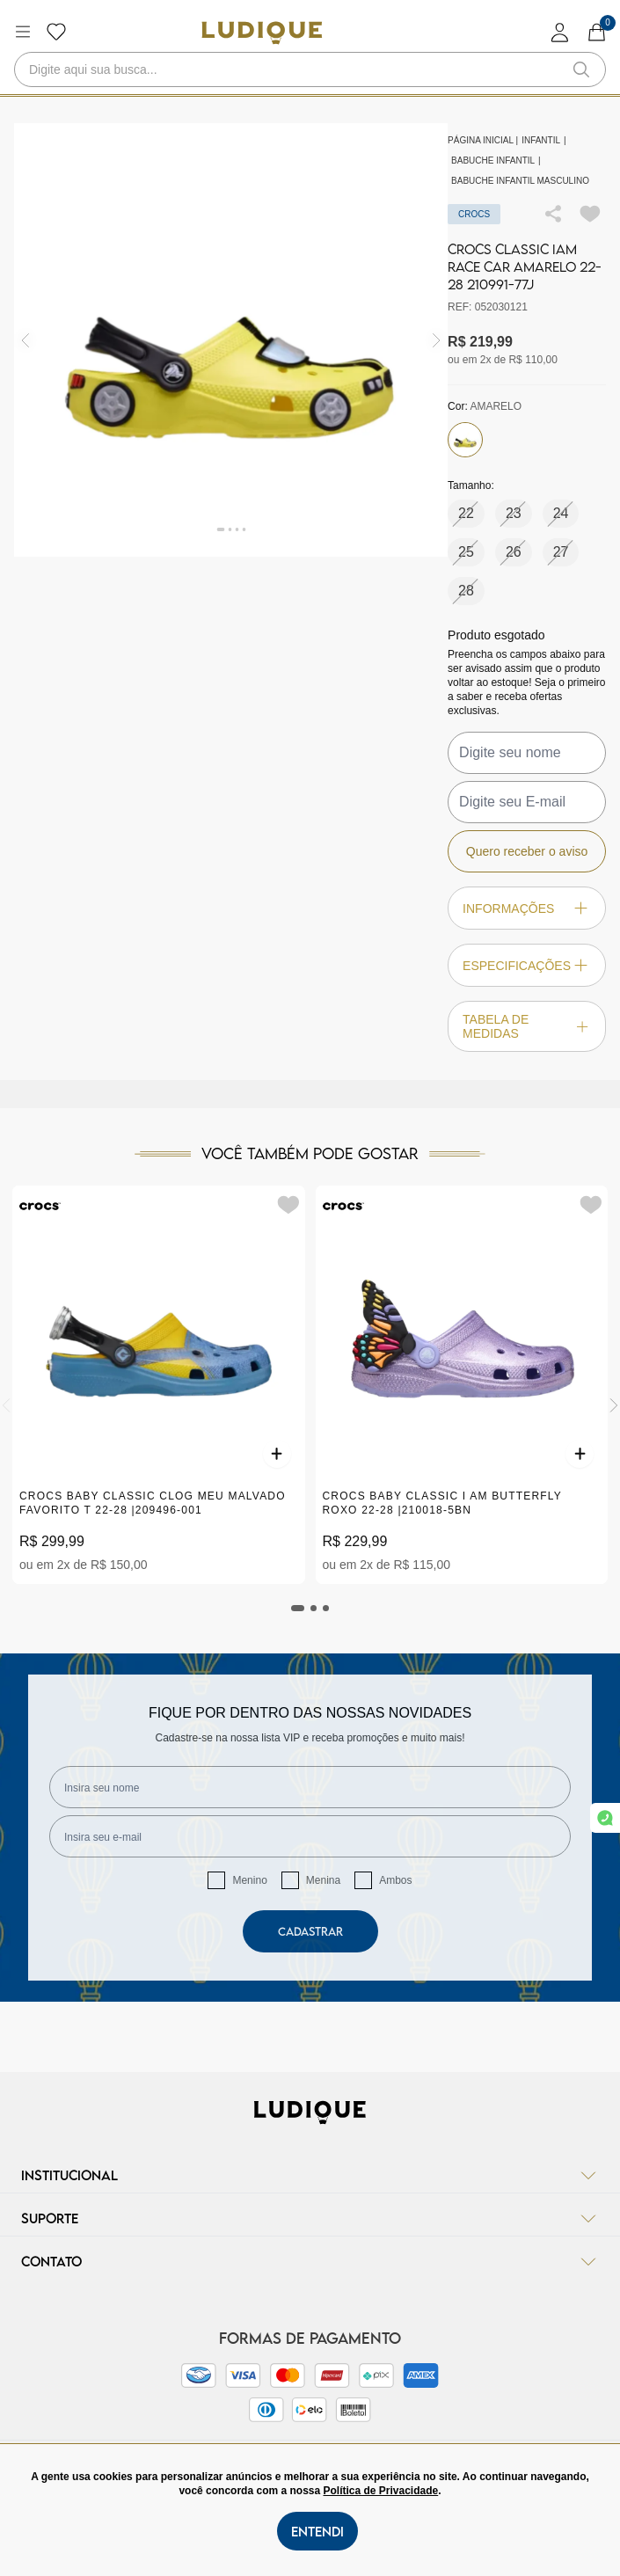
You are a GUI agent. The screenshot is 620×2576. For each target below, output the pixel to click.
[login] (560, 32)
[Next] (614, 1405)
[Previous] (6, 1405)
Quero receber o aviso (527, 851)
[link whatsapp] (605, 1818)
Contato (310, 2261)
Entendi (317, 2531)
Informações (527, 908)
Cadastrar (310, 1931)
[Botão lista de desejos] (56, 31)
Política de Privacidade (380, 2491)
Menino (249, 1880)
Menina (323, 1880)
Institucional (310, 2175)
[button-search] (581, 69)
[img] (437, 339)
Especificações (527, 965)
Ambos (395, 1880)
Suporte (310, 2218)
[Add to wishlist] (590, 213)
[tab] (298, 1608)
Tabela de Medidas (527, 1026)
